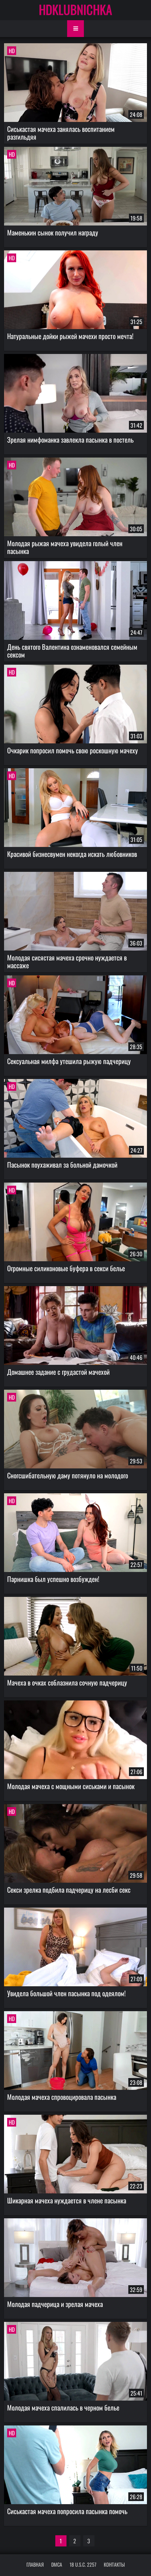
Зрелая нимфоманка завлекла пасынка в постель (70, 439)
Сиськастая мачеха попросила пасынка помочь (67, 2511)
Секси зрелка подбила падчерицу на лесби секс (68, 1890)
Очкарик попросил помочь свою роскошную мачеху (72, 750)
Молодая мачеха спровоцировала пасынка (61, 2097)
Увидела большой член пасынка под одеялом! (66, 1993)
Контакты (114, 2564)
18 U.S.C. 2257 (83, 2564)
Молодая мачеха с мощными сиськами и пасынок (71, 1786)
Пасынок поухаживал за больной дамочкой (62, 1164)
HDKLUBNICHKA (75, 9)
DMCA (56, 2564)
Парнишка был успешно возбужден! (53, 1579)
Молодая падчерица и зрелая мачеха (55, 2304)
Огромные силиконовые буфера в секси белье (66, 1268)
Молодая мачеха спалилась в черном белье (63, 2407)
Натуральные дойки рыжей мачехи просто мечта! (70, 336)
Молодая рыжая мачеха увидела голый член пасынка (64, 547)
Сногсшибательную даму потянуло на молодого (67, 1475)
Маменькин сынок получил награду (52, 232)
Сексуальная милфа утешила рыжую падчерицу (69, 1061)
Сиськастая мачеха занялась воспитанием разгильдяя (61, 133)
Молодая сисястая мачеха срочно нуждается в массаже (67, 961)
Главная (35, 2564)
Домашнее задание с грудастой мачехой (58, 1372)
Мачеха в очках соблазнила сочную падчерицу (67, 1682)
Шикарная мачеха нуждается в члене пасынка (66, 2200)
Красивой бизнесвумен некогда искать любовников (72, 854)
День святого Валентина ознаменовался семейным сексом (72, 650)
